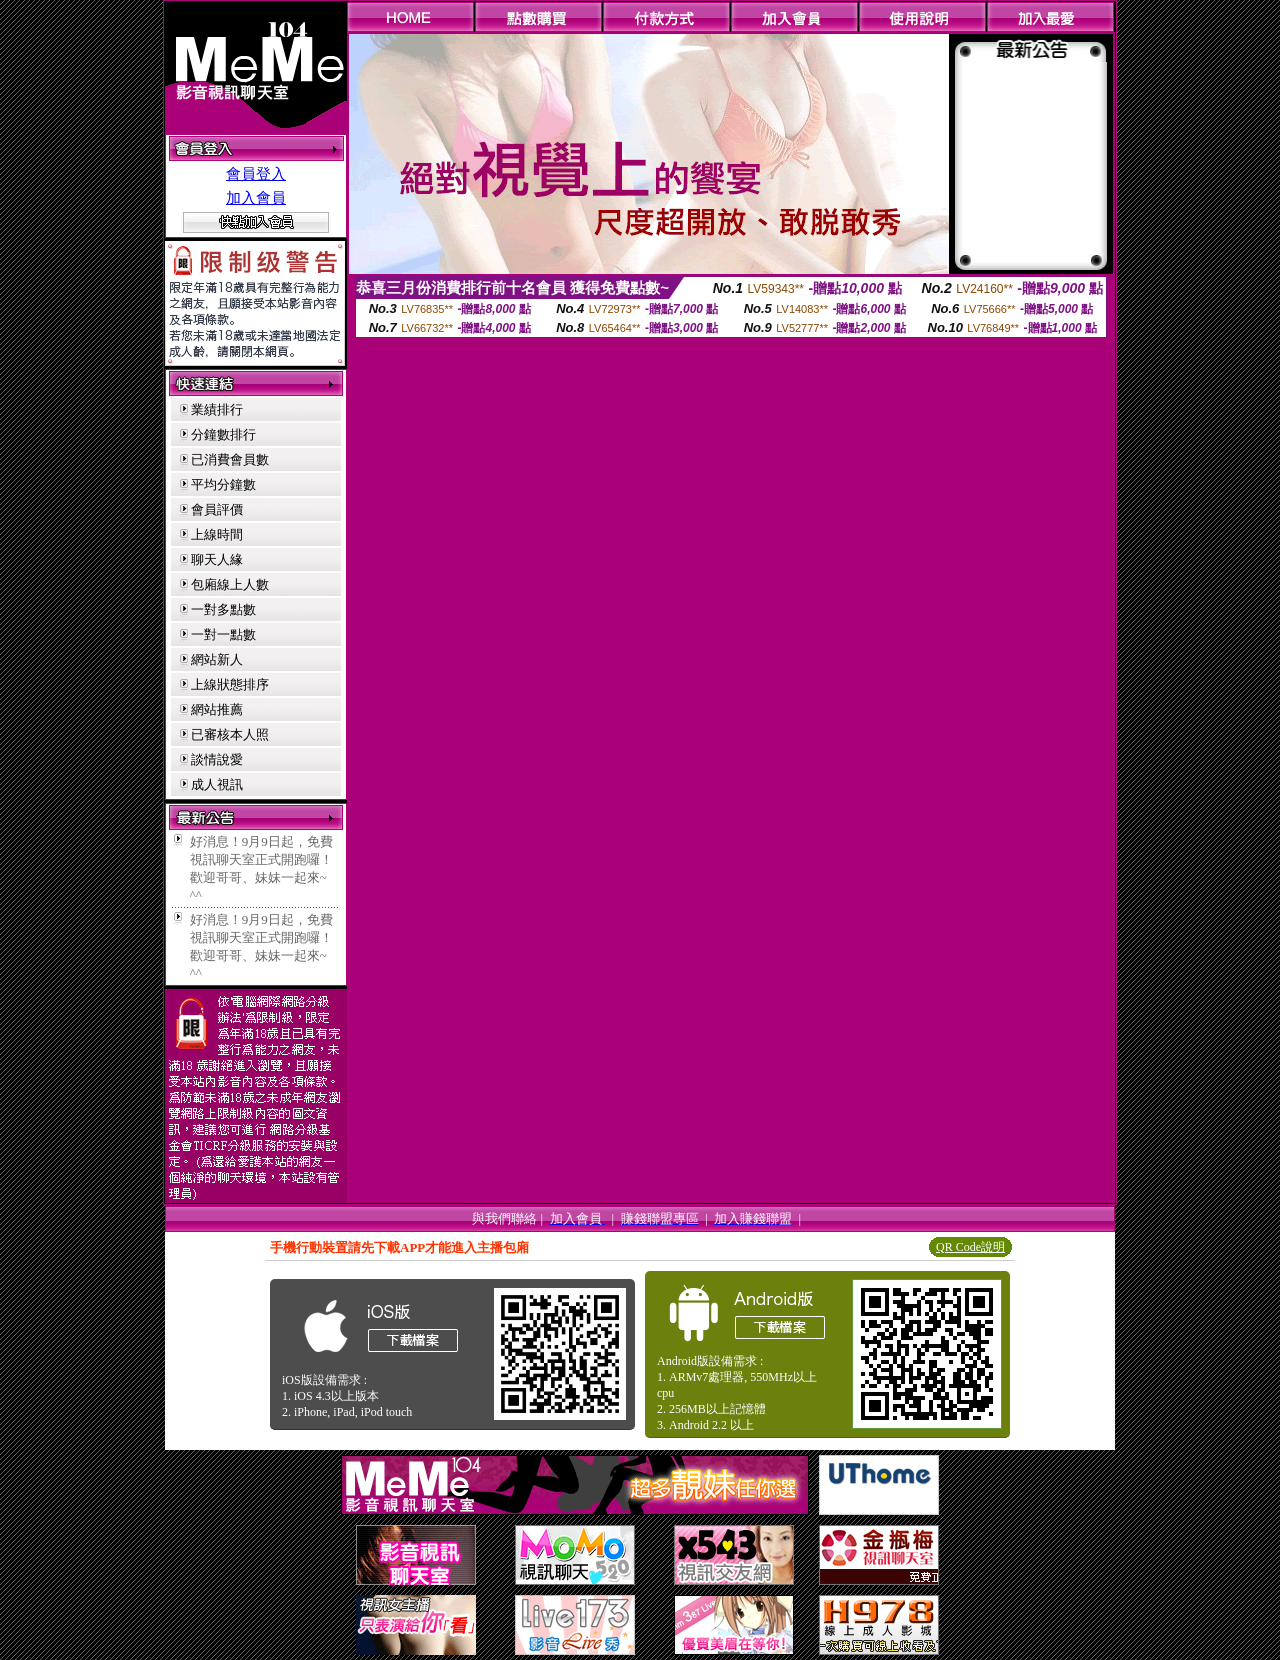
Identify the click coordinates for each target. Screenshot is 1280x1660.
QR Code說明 (970, 1247)
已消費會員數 (230, 459)
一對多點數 (223, 609)
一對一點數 (223, 634)
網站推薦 (217, 709)
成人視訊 (217, 784)
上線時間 (217, 534)
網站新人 (217, 659)
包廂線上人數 (230, 584)
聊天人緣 (217, 559)
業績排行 (217, 409)
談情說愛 (217, 759)
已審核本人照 (230, 734)
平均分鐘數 (223, 484)
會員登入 (256, 174)
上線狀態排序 (230, 684)
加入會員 (256, 198)
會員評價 (217, 509)
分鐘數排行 (223, 434)
